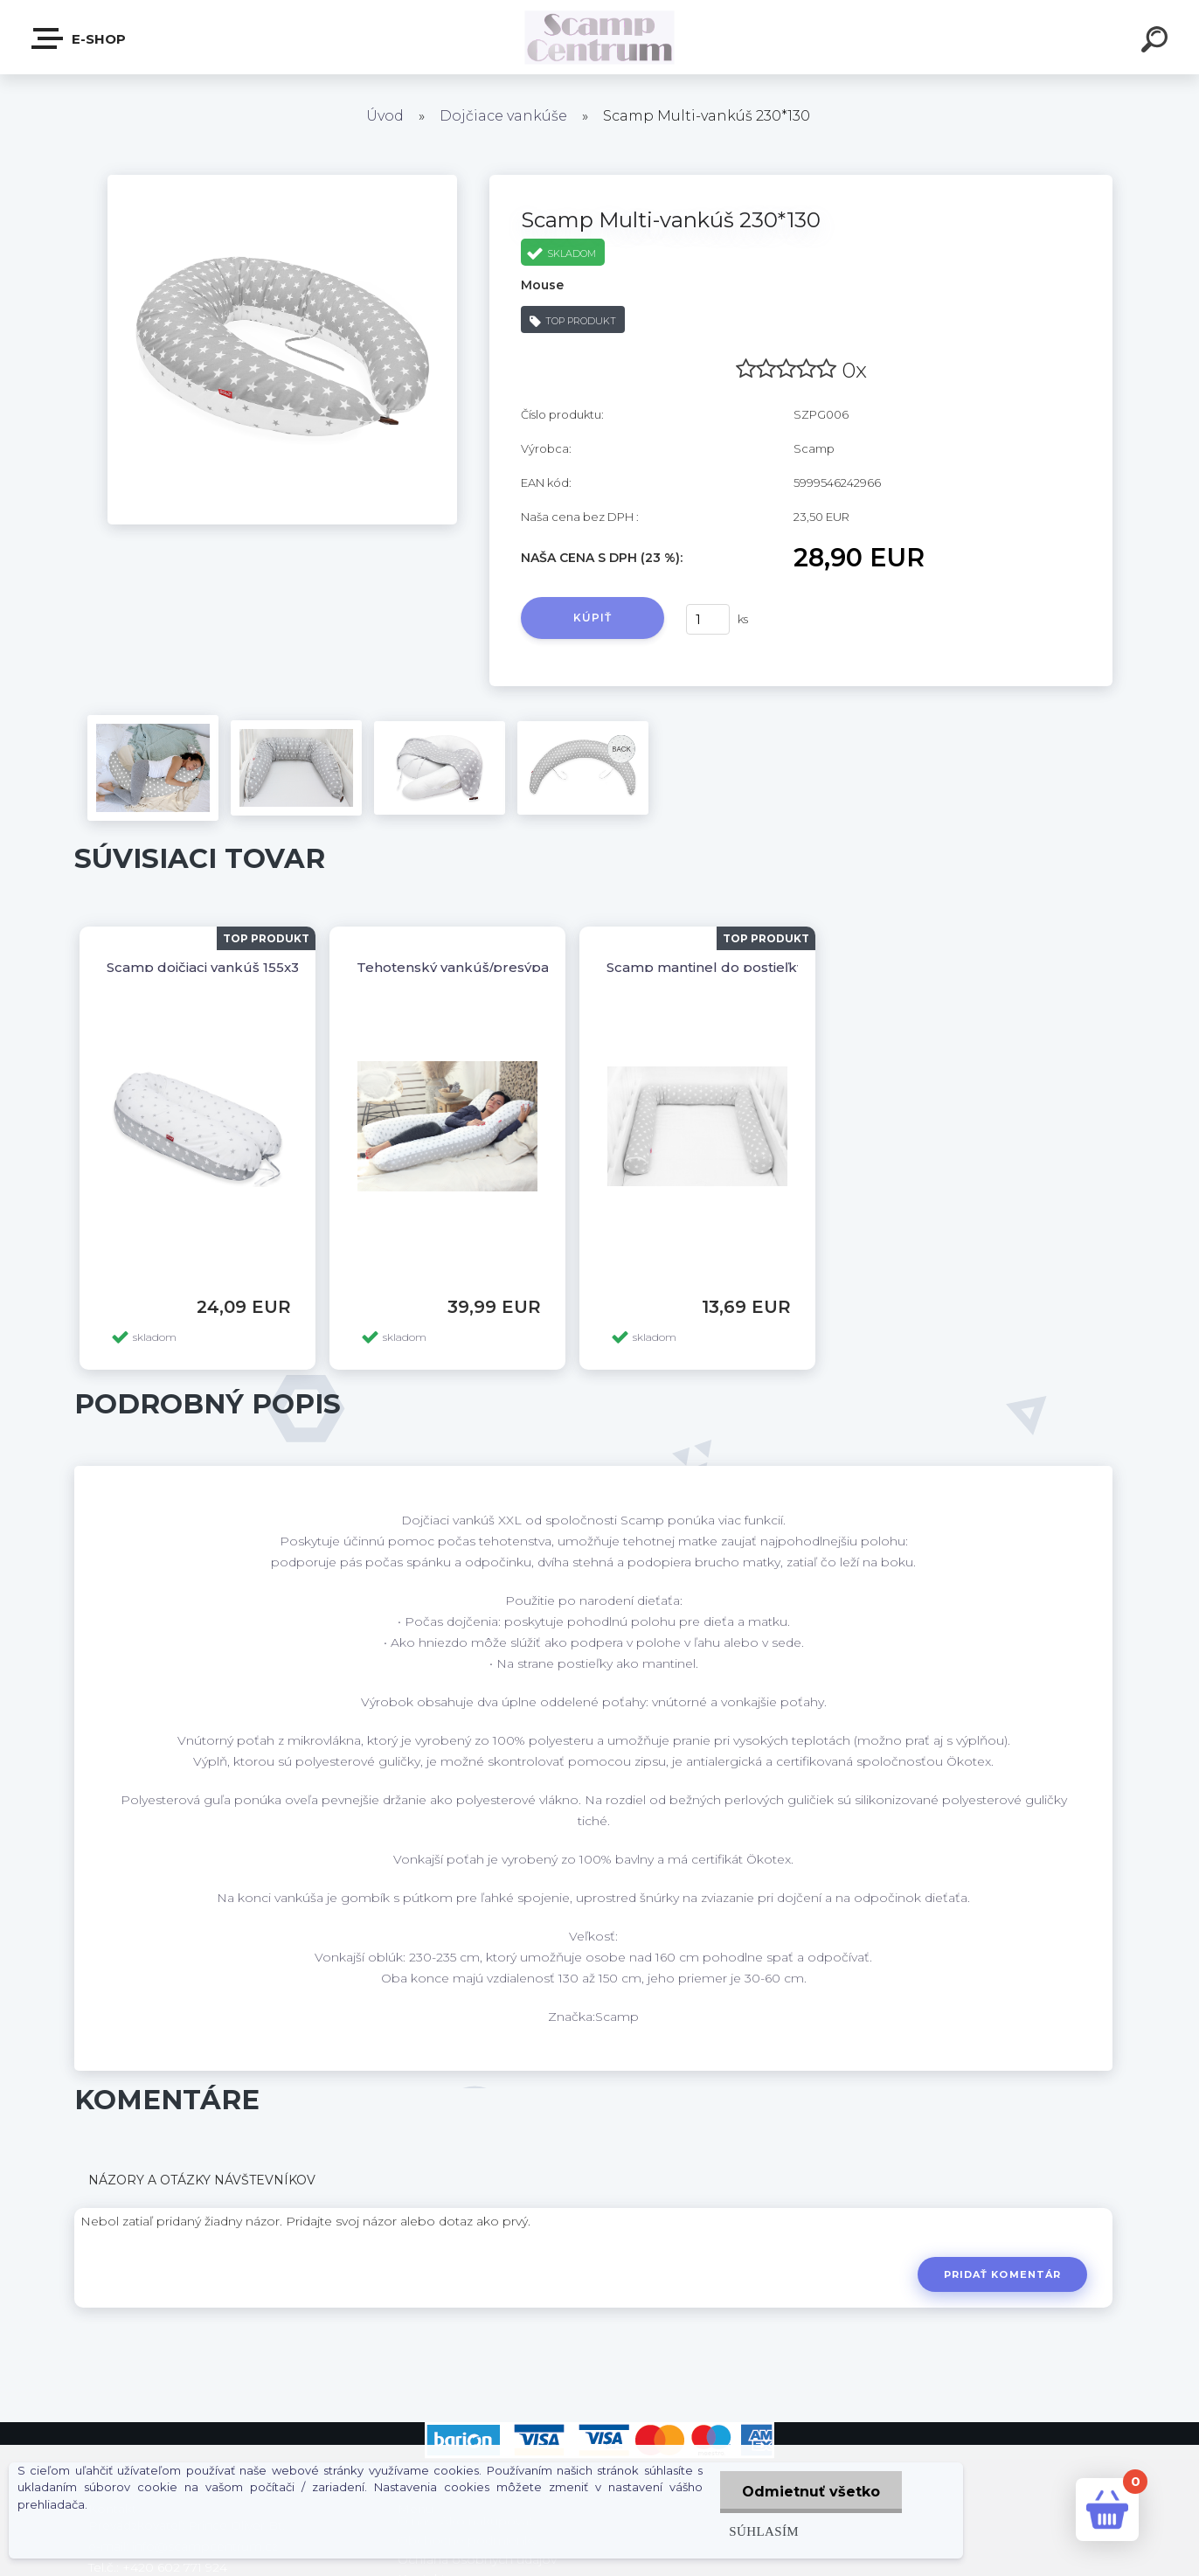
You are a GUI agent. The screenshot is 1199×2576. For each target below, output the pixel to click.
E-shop (79, 38)
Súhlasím (764, 2531)
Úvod (385, 116)
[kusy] (708, 619)
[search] (1157, 42)
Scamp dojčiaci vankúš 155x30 (207, 967)
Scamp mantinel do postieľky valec (724, 967)
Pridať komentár (1003, 2274)
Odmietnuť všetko (811, 2491)
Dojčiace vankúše (503, 116)
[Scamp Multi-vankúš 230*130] (282, 181)
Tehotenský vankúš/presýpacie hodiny (487, 967)
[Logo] (600, 37)
